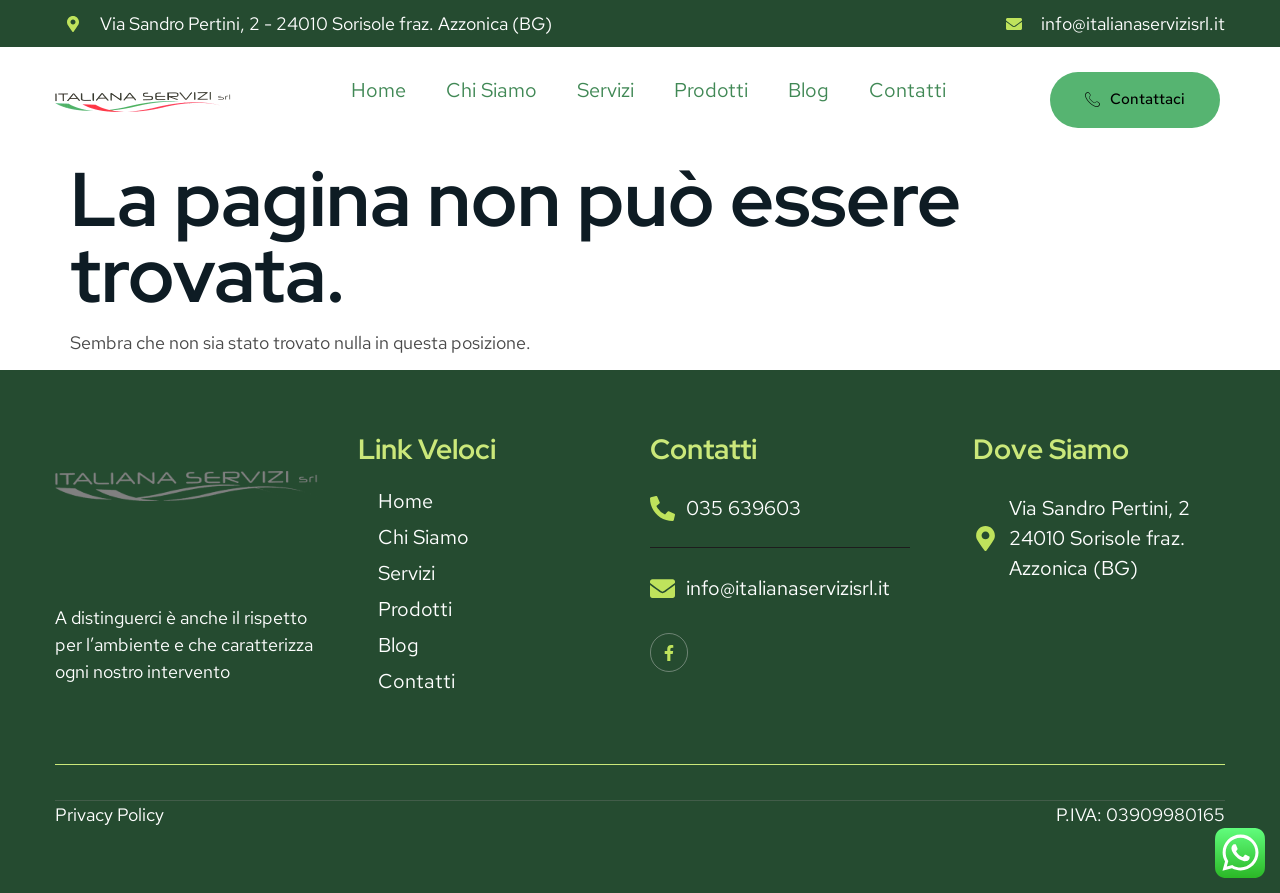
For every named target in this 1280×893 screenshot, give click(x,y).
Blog (808, 90)
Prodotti (711, 90)
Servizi (605, 90)
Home (378, 90)
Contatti (907, 90)
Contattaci (1135, 99)
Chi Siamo (491, 90)
